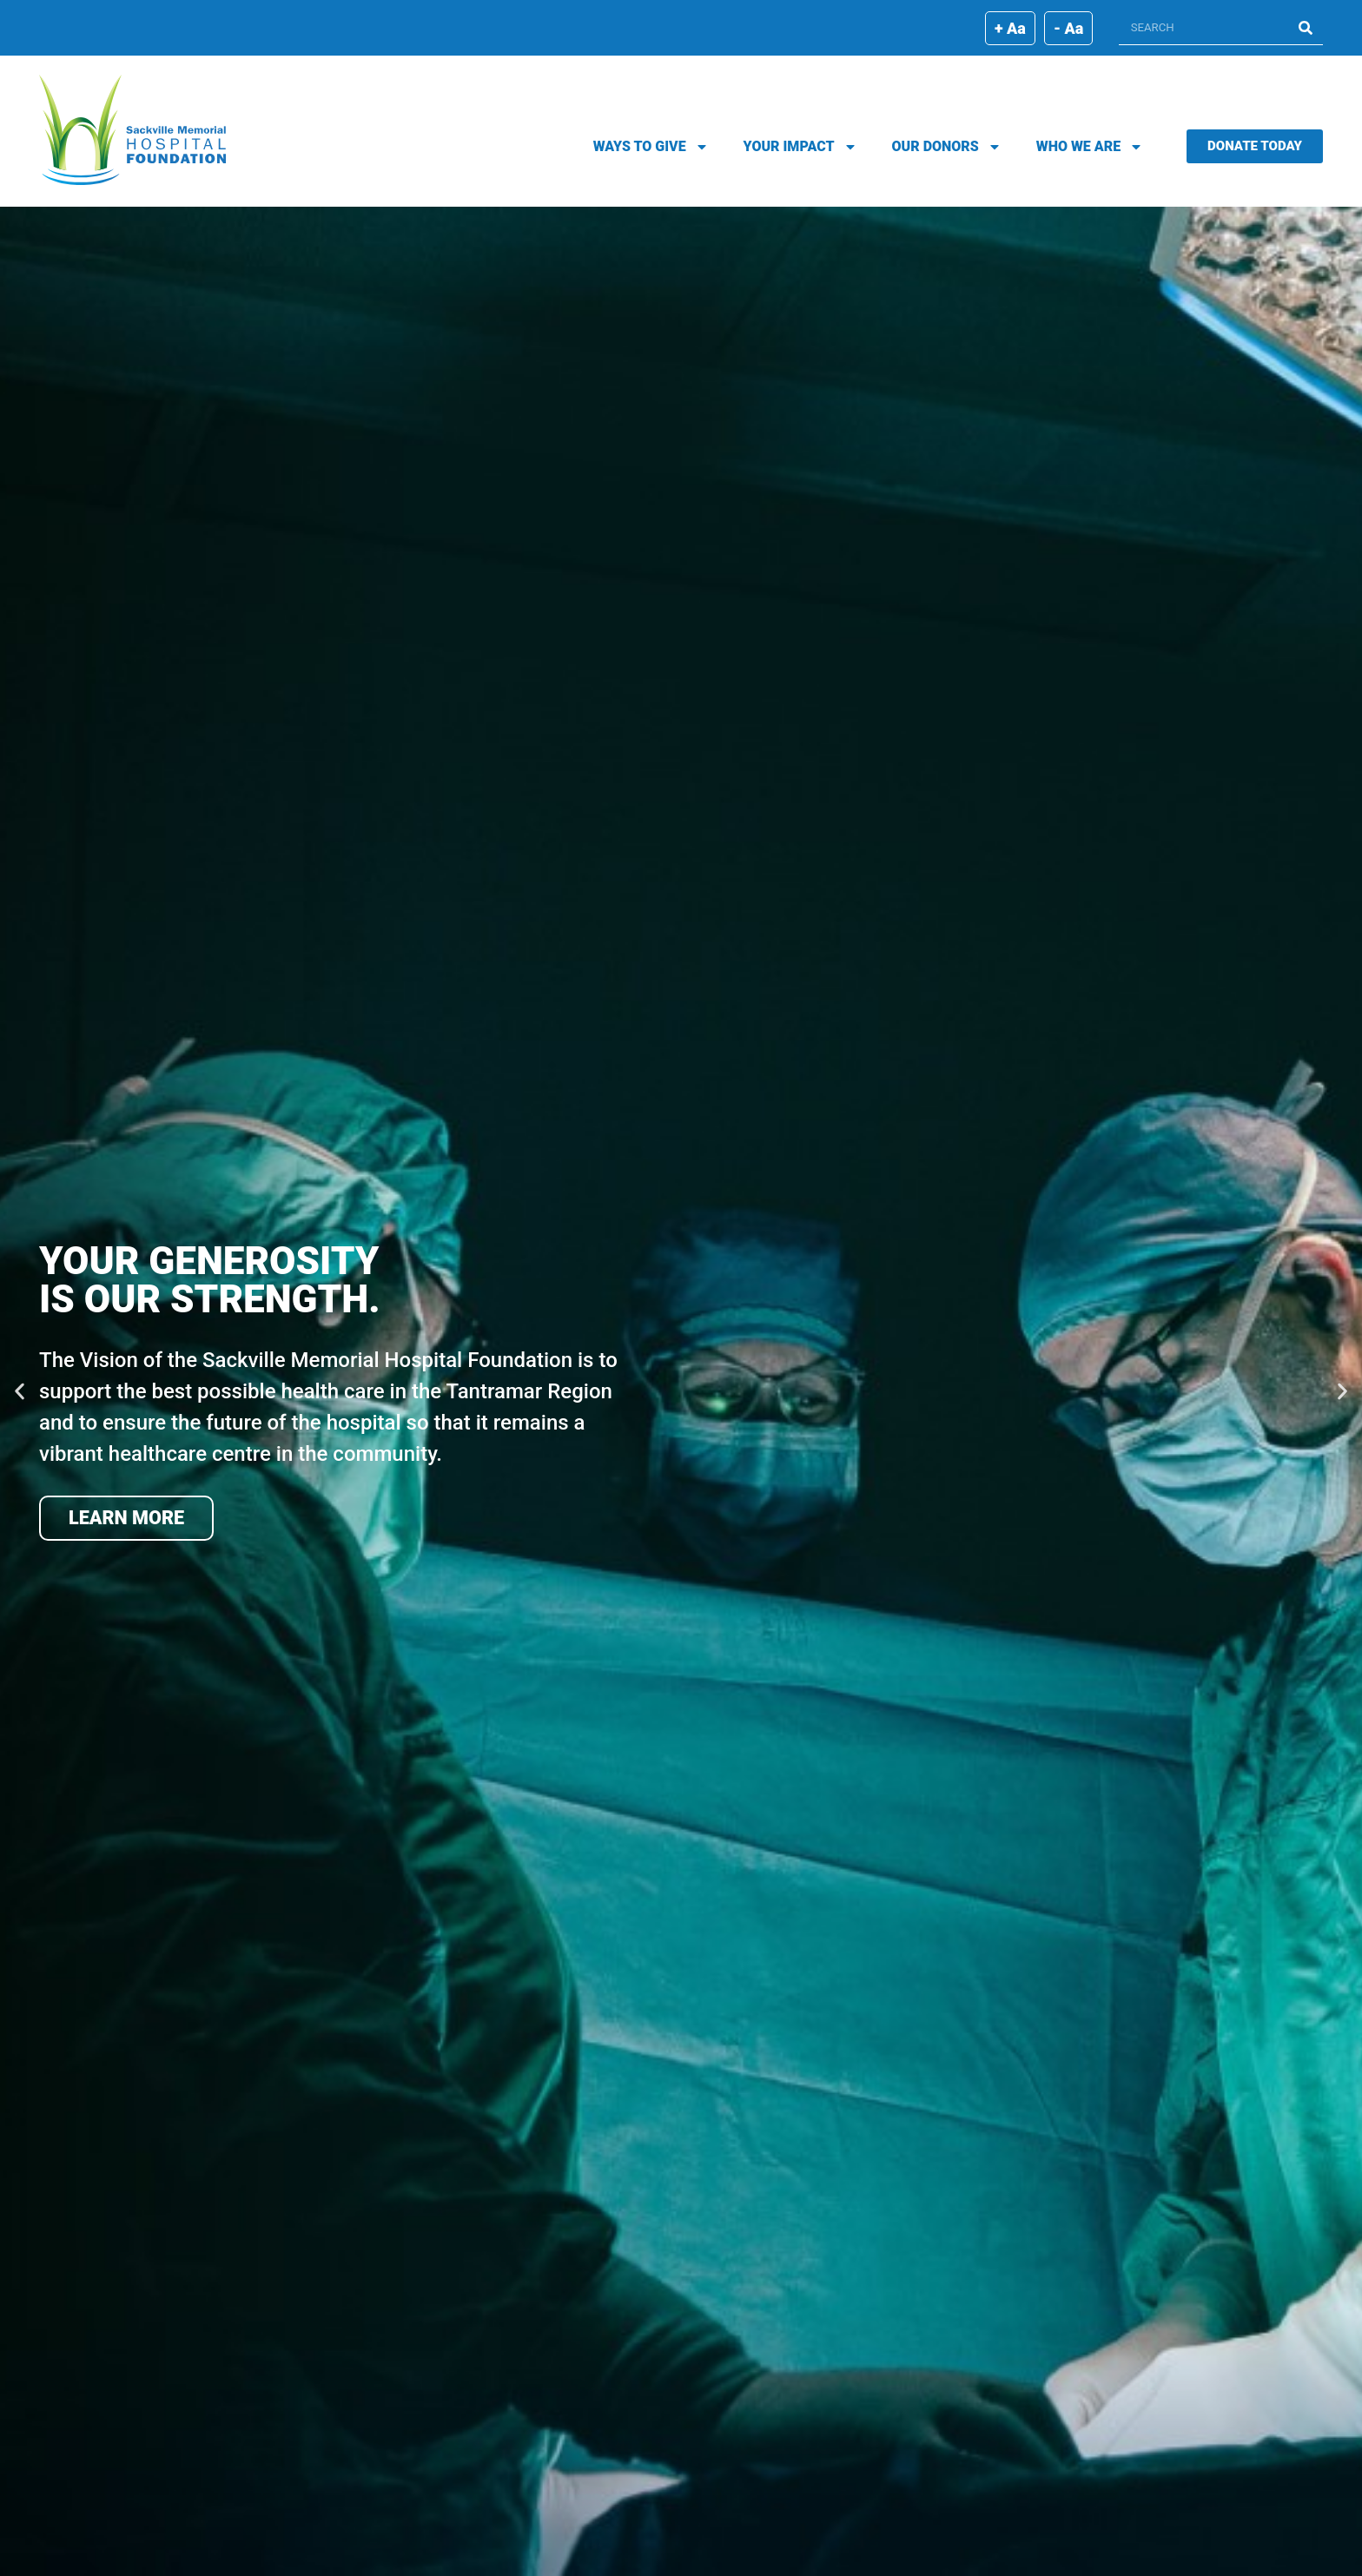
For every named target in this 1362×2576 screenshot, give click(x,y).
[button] (19, 1392)
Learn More (126, 1518)
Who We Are (1089, 146)
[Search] (1305, 27)
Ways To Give (651, 146)
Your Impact (800, 146)
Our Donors (947, 146)
